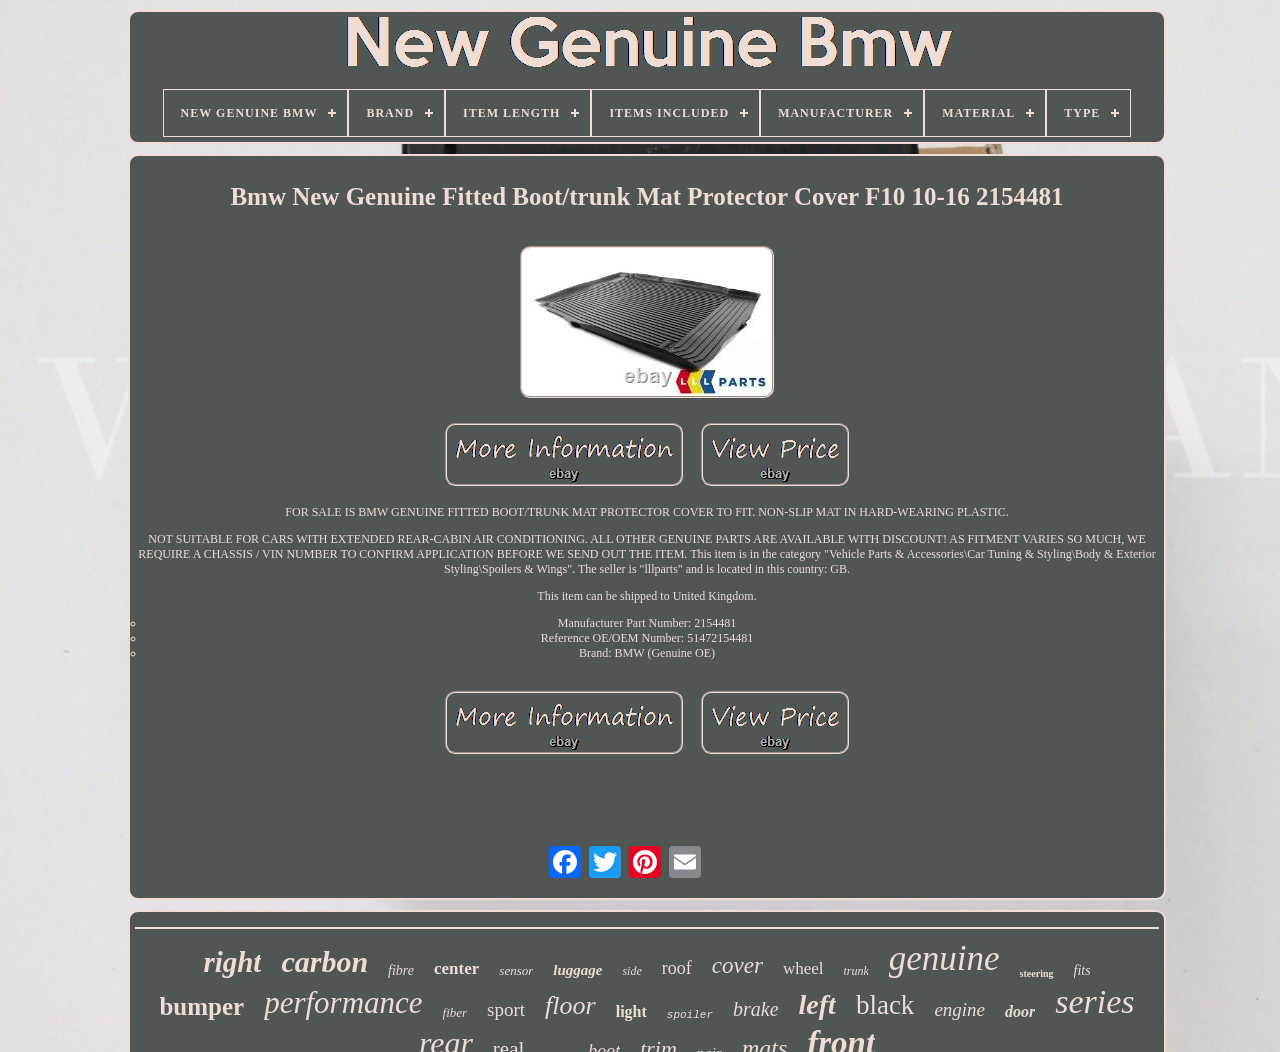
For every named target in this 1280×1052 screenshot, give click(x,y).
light (631, 1011)
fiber (455, 1012)
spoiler (690, 1015)
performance (343, 1002)
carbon (324, 961)
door (1020, 1011)
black (885, 1005)
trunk (855, 971)
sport (506, 1009)
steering (1037, 973)
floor (570, 1005)
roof (677, 968)
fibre (401, 970)
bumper (201, 1006)
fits (1082, 970)
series (1094, 1001)
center (456, 968)
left (817, 1004)
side (631, 971)
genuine (944, 958)
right (232, 962)
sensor (516, 970)
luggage (577, 970)
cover (737, 965)
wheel (803, 968)
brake (756, 1009)
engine (959, 1009)
